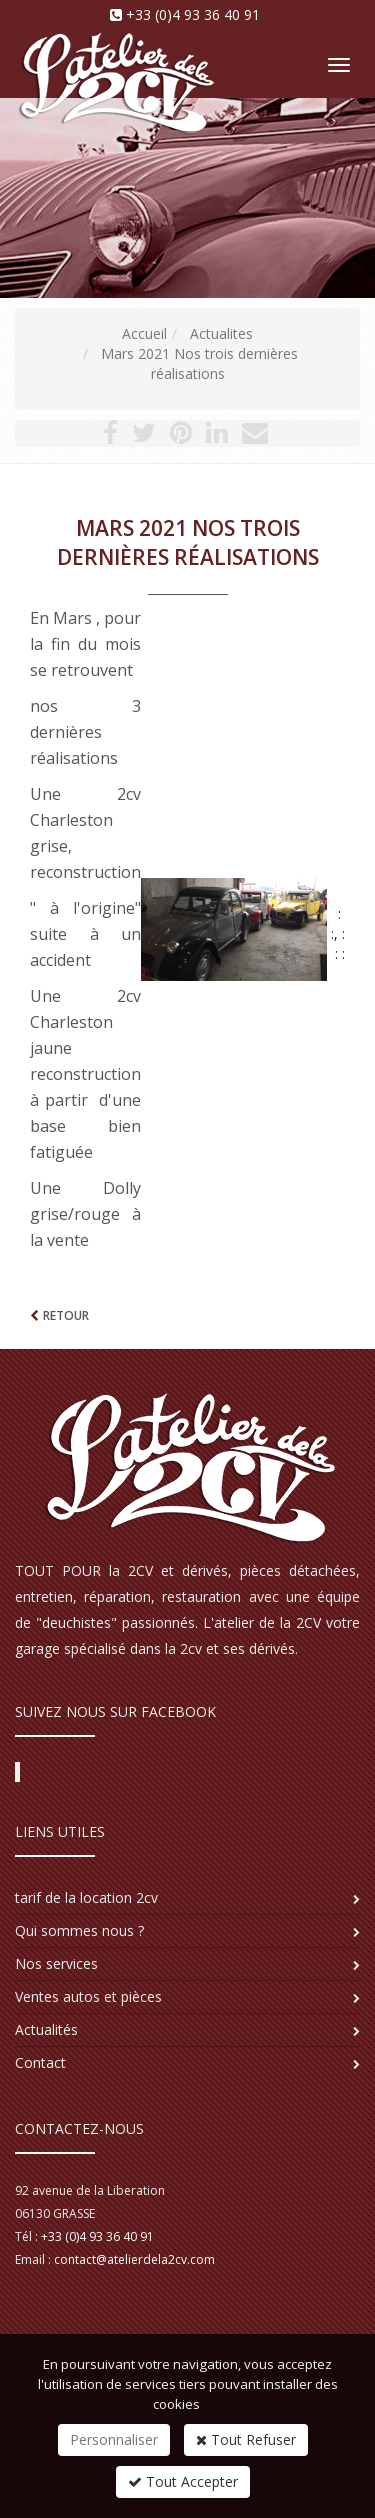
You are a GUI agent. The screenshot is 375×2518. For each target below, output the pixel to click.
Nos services (56, 1963)
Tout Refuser (246, 2439)
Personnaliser (114, 2439)
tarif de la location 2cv (86, 1897)
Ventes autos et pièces (88, 1996)
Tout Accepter (183, 2481)
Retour (66, 1315)
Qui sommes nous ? (79, 1930)
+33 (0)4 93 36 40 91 (193, 14)
